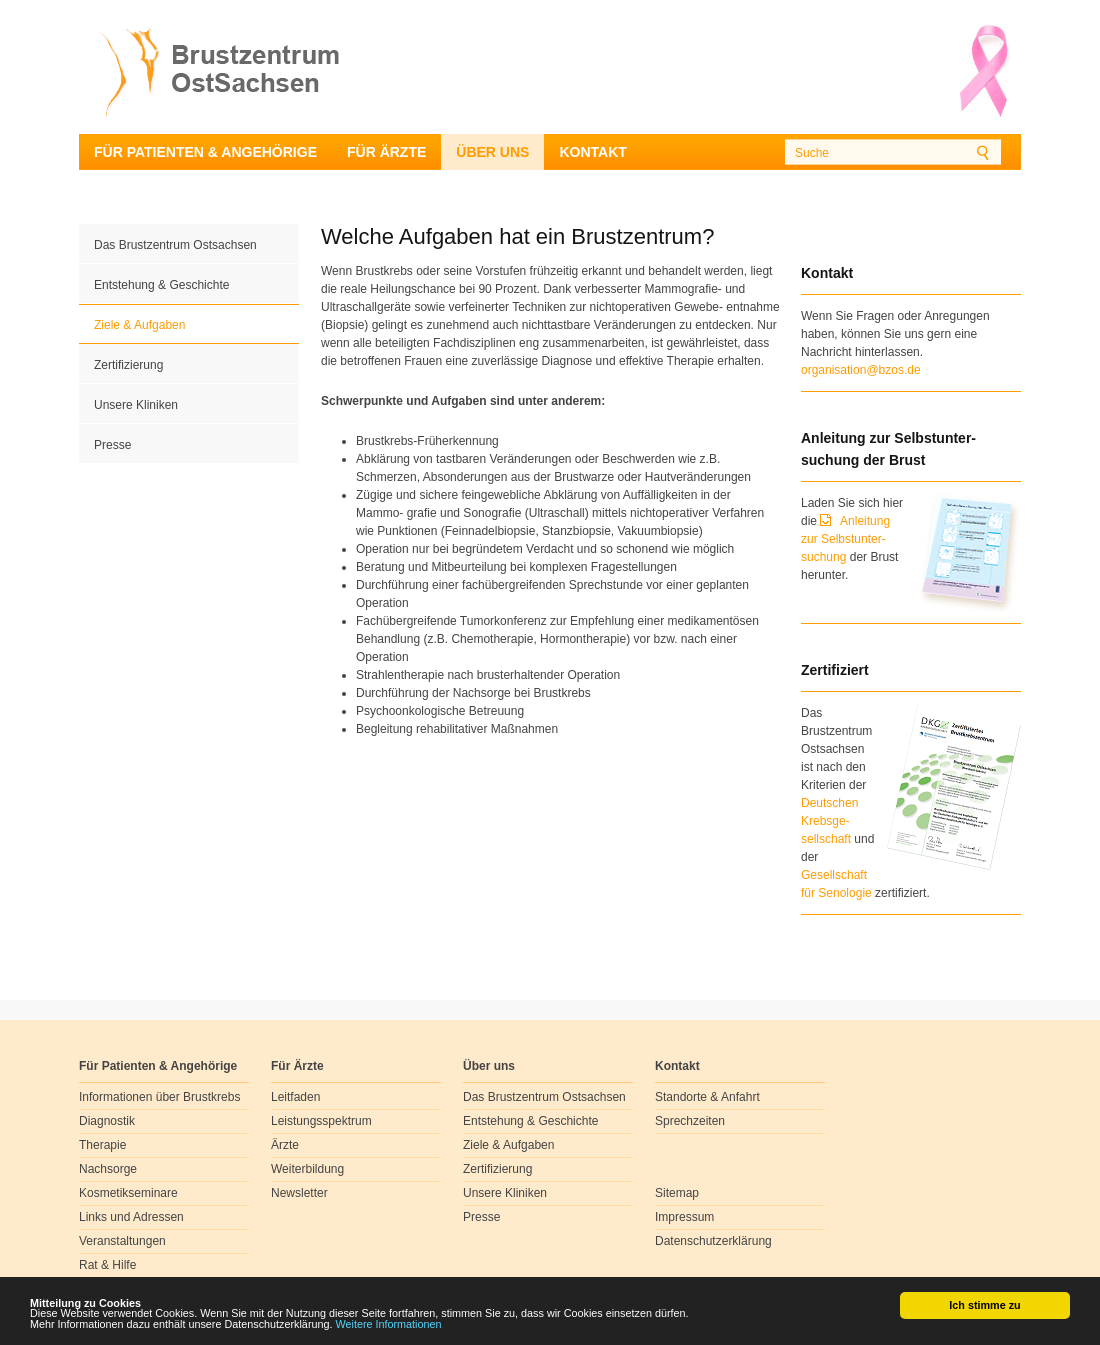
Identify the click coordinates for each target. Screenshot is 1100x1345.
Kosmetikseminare (128, 1193)
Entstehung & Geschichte (161, 285)
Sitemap (677, 1193)
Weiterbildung (307, 1169)
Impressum (684, 1217)
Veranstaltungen (122, 1241)
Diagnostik (107, 1121)
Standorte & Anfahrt (707, 1097)
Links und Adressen (131, 1217)
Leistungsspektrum (321, 1121)
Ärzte (285, 1145)
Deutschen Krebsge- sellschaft (829, 821)
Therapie (102, 1145)
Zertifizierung (128, 365)
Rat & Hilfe (107, 1265)
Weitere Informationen (389, 1329)
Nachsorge (108, 1169)
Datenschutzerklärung (713, 1241)
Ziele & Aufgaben (139, 325)
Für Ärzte (386, 152)
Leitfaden (295, 1097)
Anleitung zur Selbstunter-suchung (845, 539)
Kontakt (592, 152)
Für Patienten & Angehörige (205, 152)
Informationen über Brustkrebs (159, 1097)
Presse (112, 445)
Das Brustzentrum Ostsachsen (175, 245)
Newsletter (299, 1193)
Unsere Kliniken (136, 405)
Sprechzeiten (690, 1121)
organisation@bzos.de (861, 370)
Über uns (492, 152)
